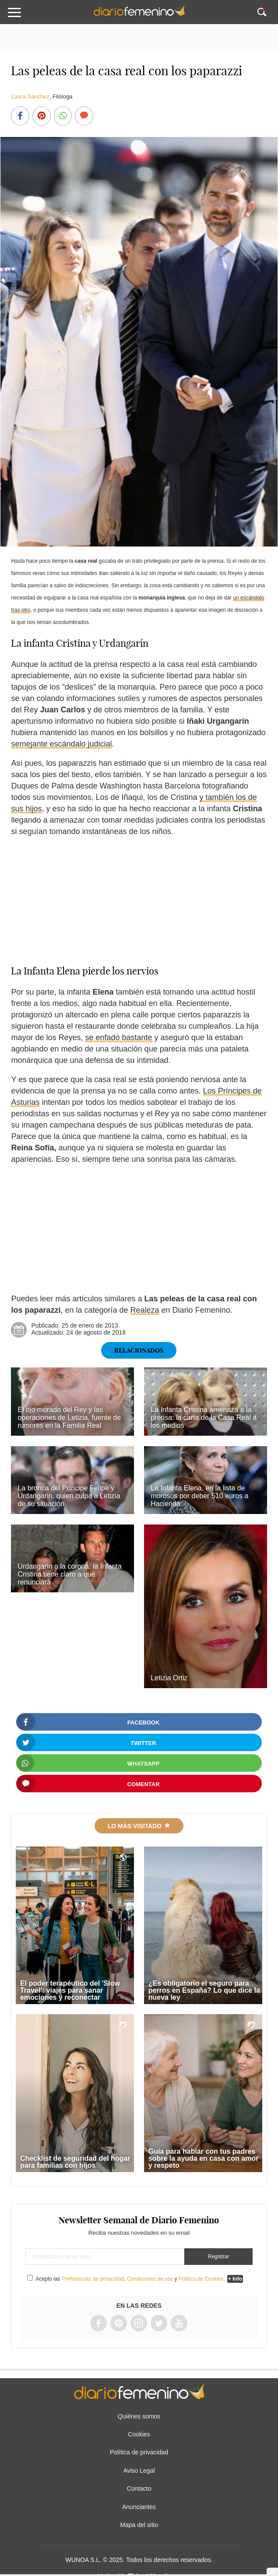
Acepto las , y (130, 2279)
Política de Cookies (201, 2279)
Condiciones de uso (150, 2279)
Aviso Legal (139, 2470)
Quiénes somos (139, 2416)
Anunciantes (139, 2506)
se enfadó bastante (118, 1037)
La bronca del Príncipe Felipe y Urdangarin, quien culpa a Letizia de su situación (69, 1495)
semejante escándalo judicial (61, 744)
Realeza (144, 1310)
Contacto (139, 2488)
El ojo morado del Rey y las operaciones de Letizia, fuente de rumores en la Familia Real (69, 1417)
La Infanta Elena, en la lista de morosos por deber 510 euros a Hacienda (199, 1495)
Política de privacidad (139, 2452)
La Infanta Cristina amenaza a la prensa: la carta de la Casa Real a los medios (204, 1417)
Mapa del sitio (139, 2524)
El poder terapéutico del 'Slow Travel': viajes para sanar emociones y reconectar (70, 1990)
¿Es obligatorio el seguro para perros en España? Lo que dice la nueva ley (204, 1990)
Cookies (139, 2434)
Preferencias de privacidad (93, 2279)
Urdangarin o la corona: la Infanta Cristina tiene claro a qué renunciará (69, 1574)
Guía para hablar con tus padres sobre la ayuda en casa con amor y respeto (203, 2158)
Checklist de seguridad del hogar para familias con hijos (75, 2162)
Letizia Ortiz (169, 1678)
